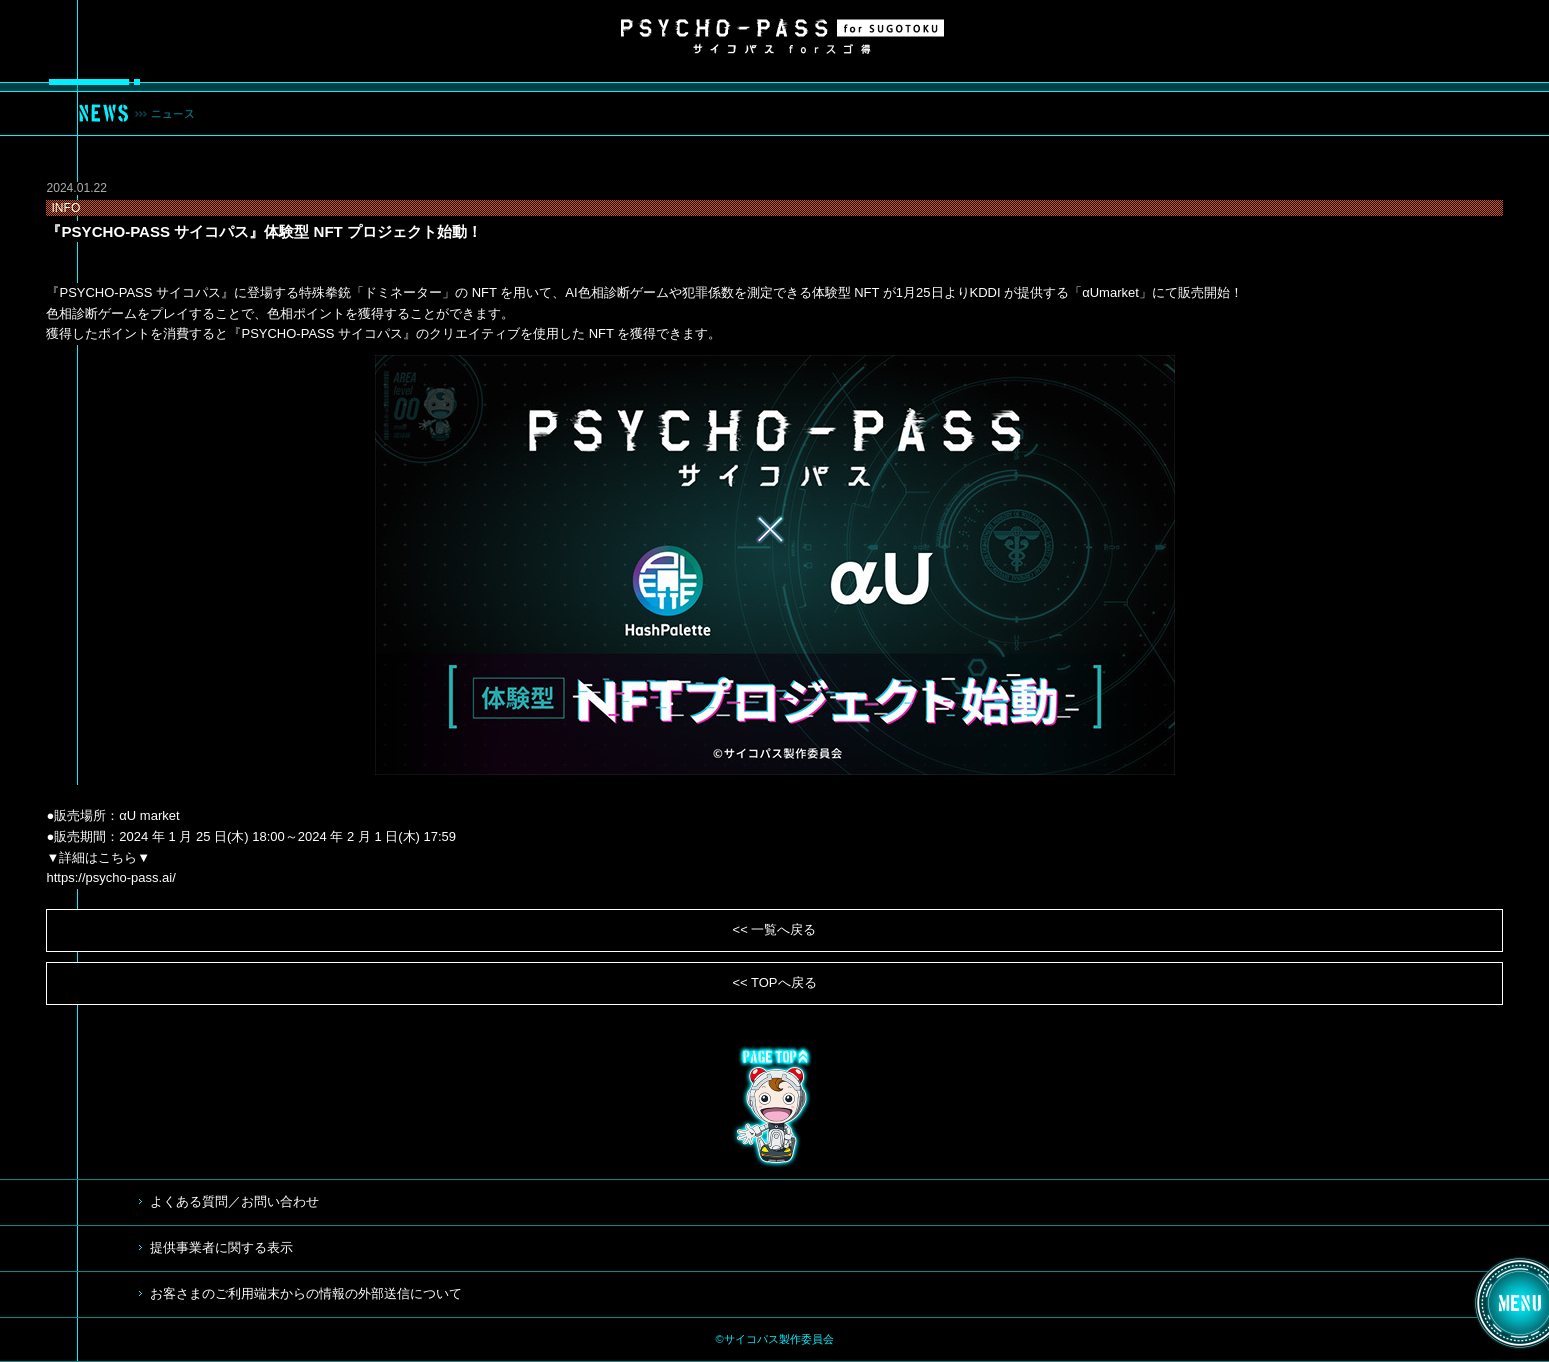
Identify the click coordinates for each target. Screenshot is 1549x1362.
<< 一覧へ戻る (775, 929)
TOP (775, 1107)
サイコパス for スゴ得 (782, 36)
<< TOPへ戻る (774, 982)
